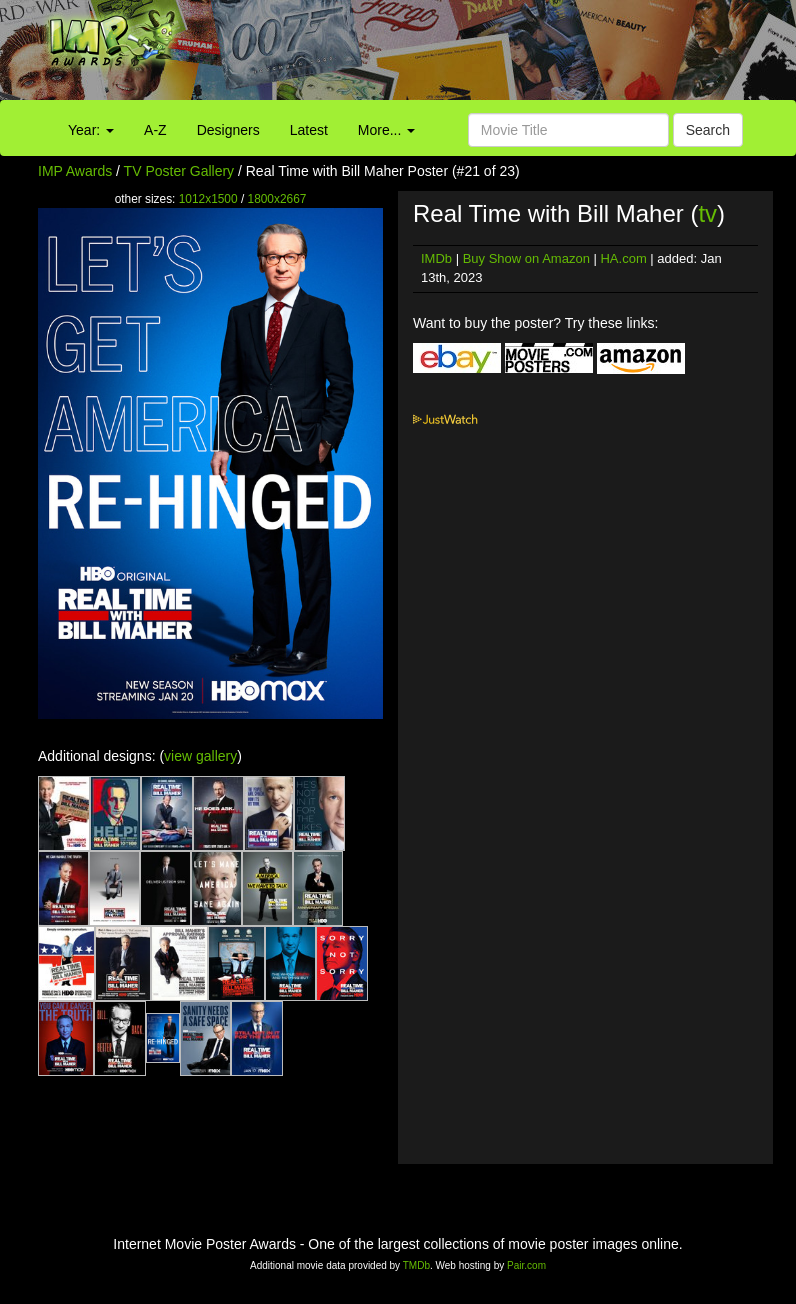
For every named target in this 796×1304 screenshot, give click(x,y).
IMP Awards (75, 171)
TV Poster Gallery (179, 171)
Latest (309, 130)
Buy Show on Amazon (526, 258)
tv (707, 213)
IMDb (436, 258)
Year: (91, 130)
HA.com (623, 258)
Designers (228, 130)
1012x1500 (208, 199)
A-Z (155, 130)
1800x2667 (277, 199)
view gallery (200, 756)
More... (386, 130)
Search (708, 130)
